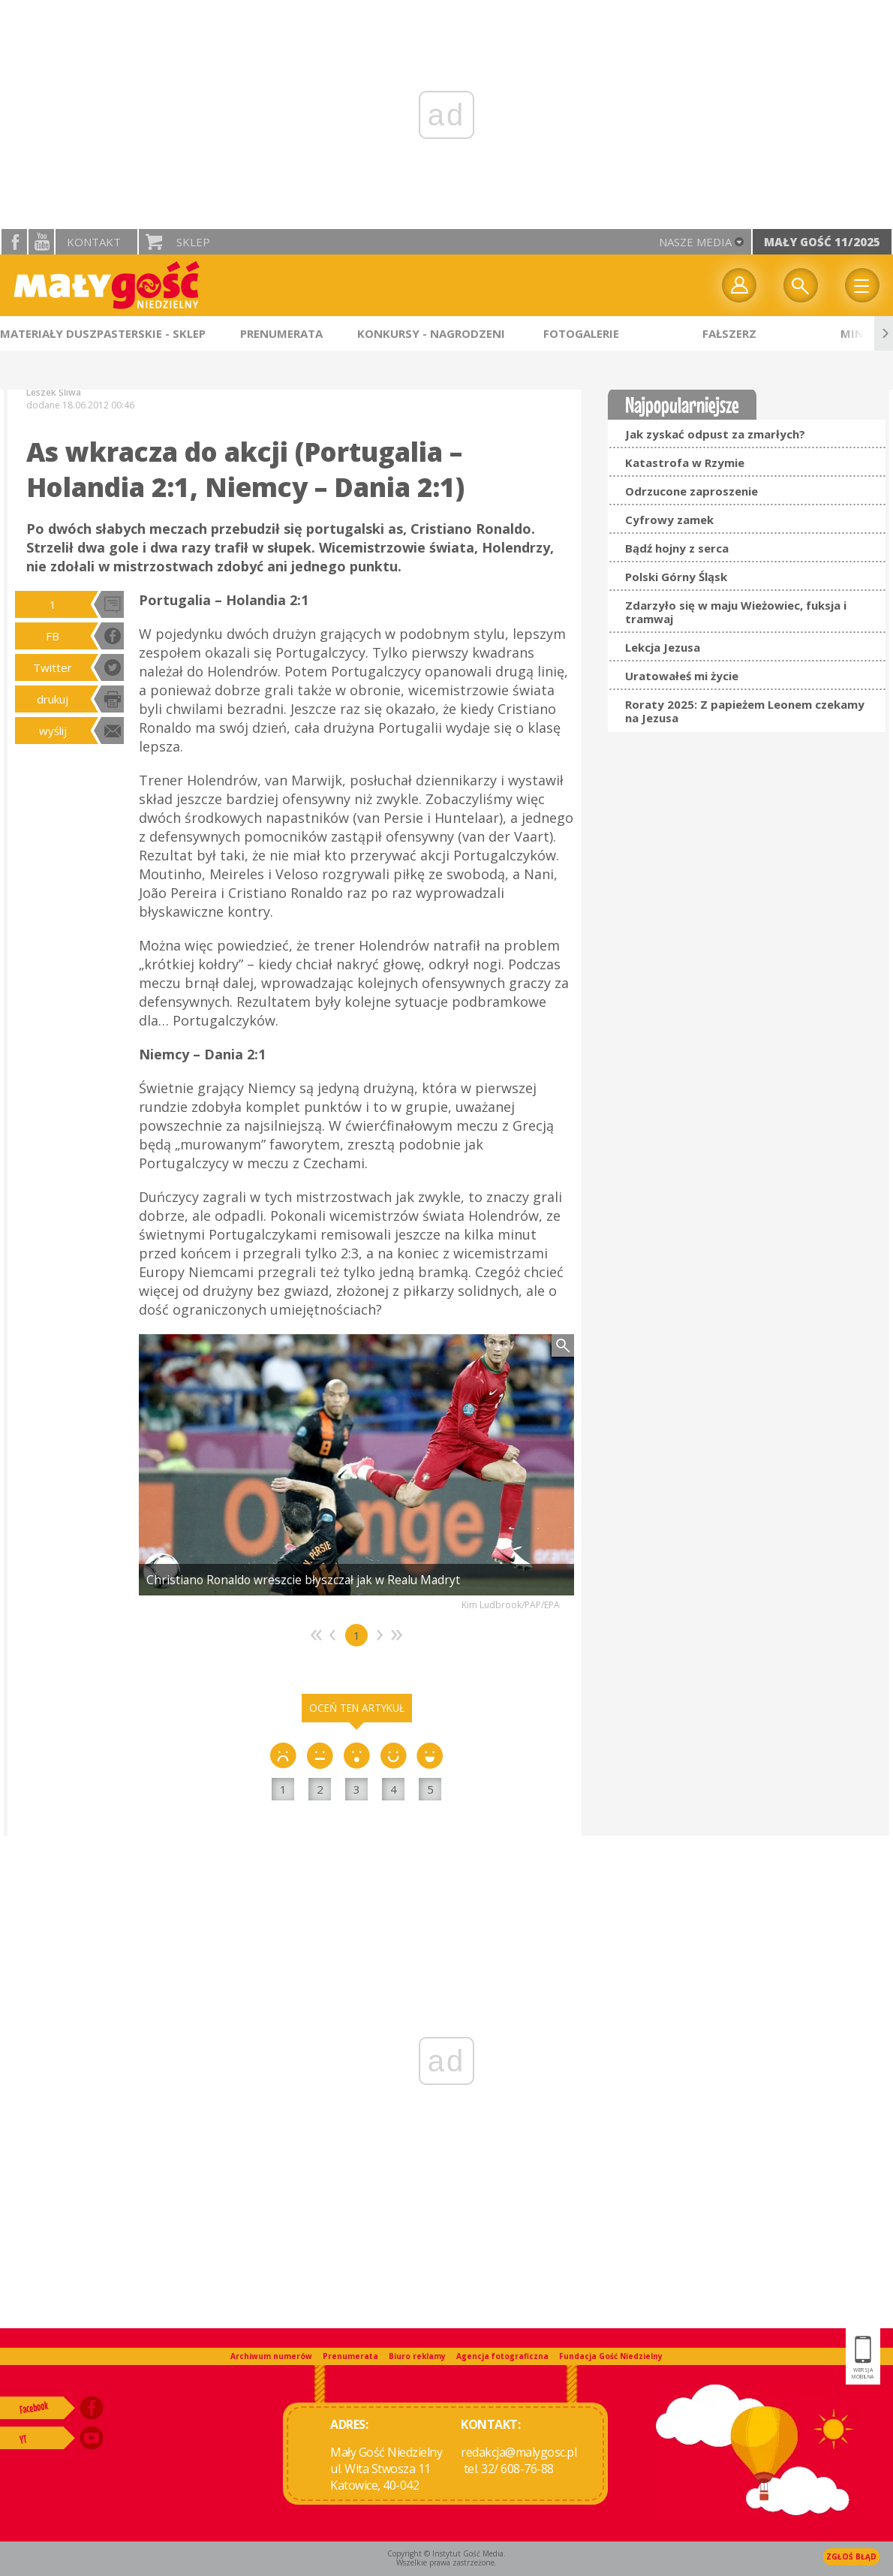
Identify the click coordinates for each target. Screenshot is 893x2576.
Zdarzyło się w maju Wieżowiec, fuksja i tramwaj (735, 611)
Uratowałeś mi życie (681, 675)
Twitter (52, 667)
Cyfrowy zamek (669, 519)
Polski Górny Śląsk (676, 576)
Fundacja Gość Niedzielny (611, 2356)
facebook (14, 242)
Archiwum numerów (271, 2356)
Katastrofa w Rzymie (684, 462)
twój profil (739, 285)
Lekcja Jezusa (662, 647)
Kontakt (94, 241)
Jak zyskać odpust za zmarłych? (715, 434)
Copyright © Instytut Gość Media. (446, 2553)
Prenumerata (350, 2356)
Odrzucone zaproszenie (691, 491)
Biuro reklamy (417, 2356)
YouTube (41, 242)
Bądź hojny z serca (677, 548)
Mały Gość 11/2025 (822, 241)
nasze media (695, 241)
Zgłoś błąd (851, 2556)
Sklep (193, 241)
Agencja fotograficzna (502, 2356)
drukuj (52, 699)
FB (52, 635)
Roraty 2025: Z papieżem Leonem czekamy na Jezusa (744, 711)
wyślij (53, 730)
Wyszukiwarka (800, 285)
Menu (862, 285)
